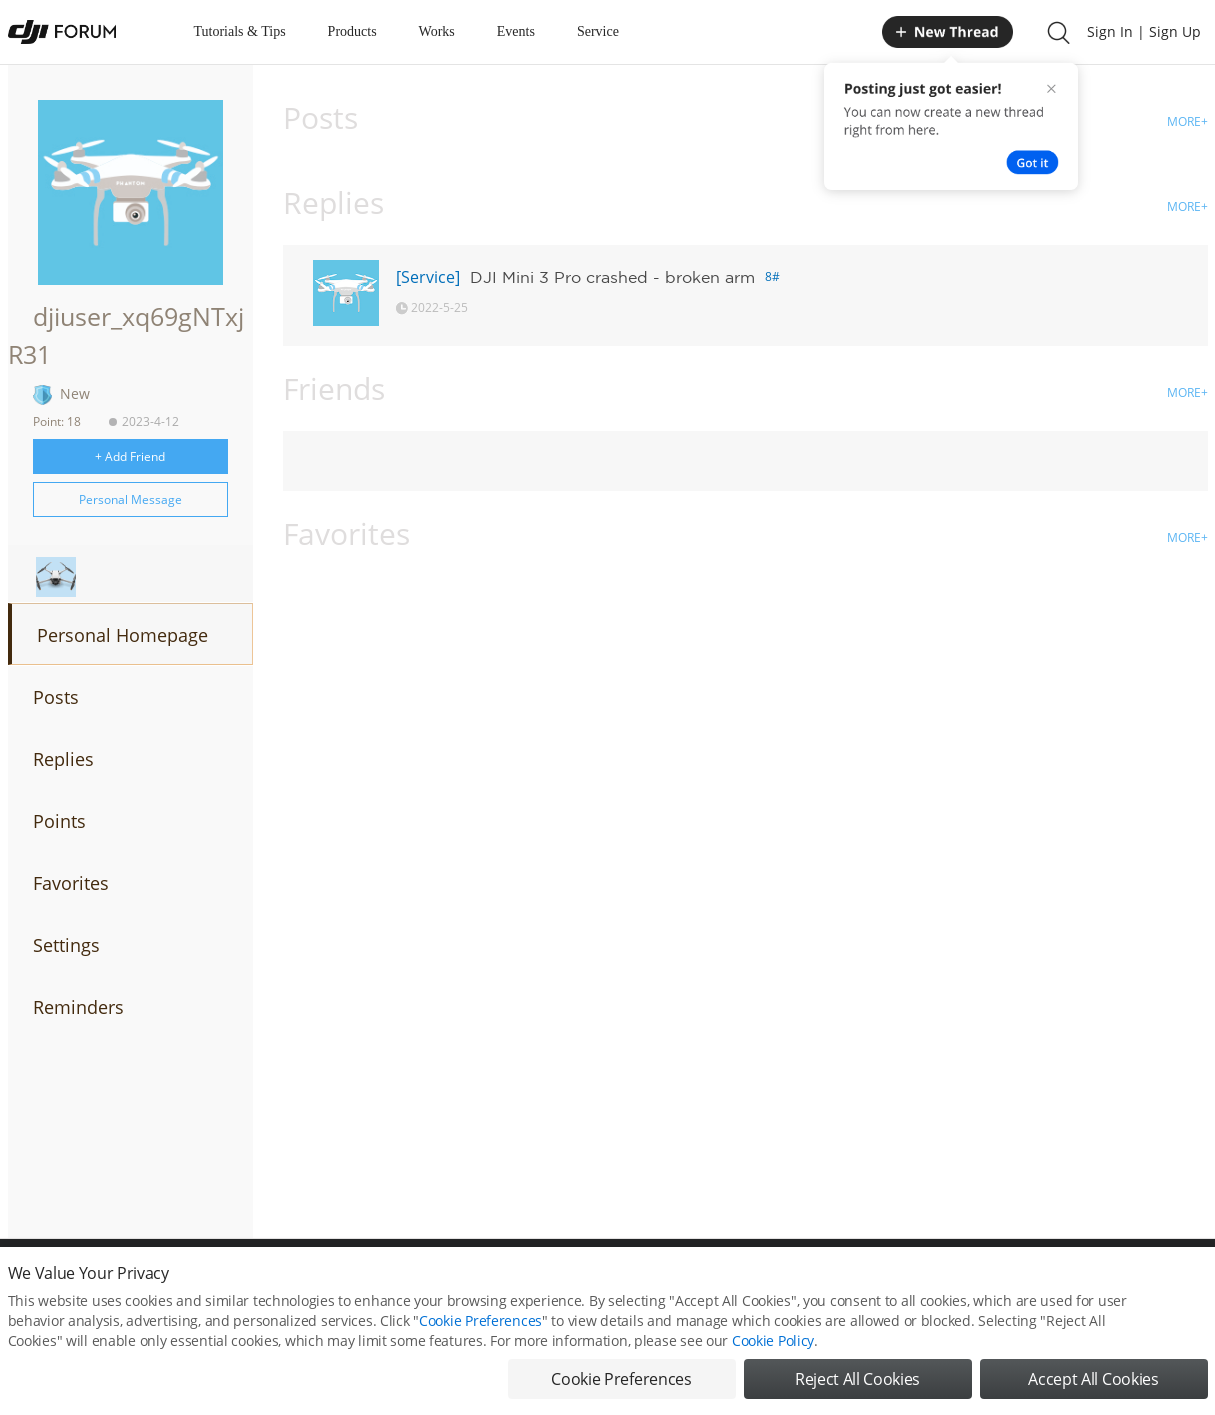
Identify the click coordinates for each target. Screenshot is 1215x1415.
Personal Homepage (122, 635)
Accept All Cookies (1093, 1381)
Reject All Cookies (857, 1381)
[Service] (428, 277)
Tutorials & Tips (240, 31)
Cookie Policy (773, 1342)
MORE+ (1187, 121)
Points (59, 821)
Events (516, 31)
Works (437, 31)
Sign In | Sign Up (1144, 31)
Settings (66, 945)
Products (352, 31)
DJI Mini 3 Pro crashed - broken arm (612, 277)
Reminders (78, 1007)
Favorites (71, 883)
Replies (63, 759)
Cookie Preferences (480, 1322)
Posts (56, 697)
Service (598, 31)
